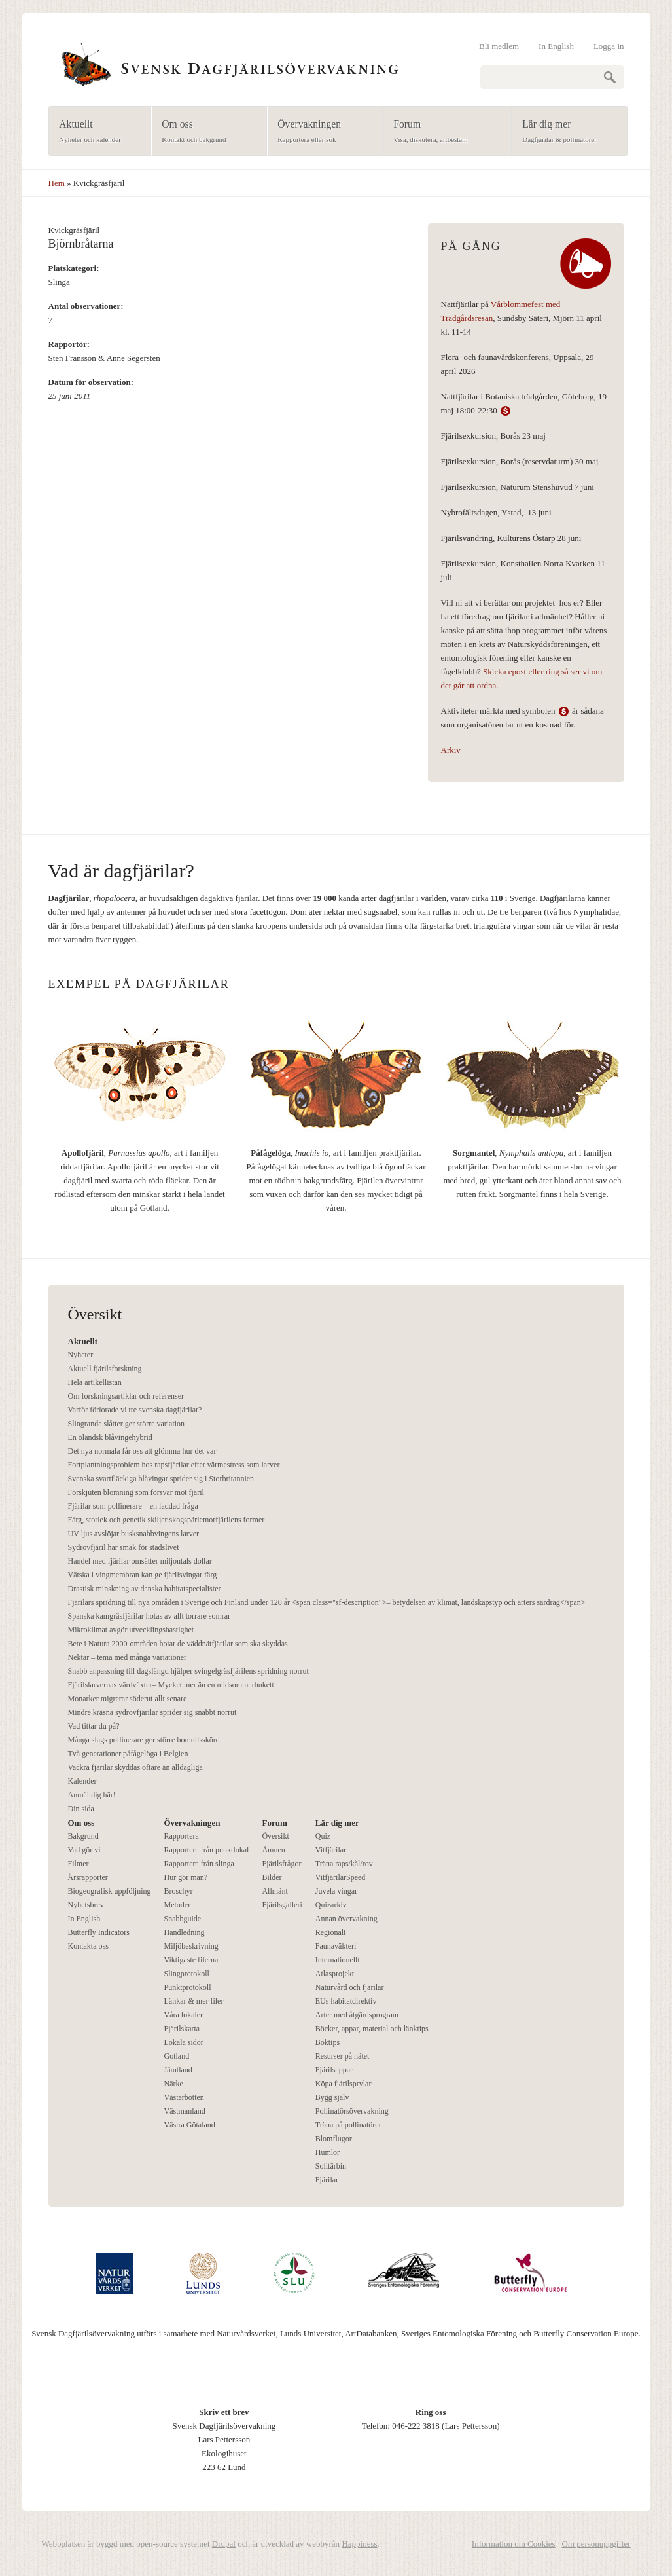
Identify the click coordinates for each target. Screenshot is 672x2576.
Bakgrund (83, 1836)
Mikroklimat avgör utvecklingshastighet (131, 1629)
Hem (56, 183)
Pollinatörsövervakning (352, 2111)
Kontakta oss (88, 1946)
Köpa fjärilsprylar (343, 2083)
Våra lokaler (183, 2014)
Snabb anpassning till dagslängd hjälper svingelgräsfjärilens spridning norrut (188, 1671)
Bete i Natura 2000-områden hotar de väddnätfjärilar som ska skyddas (178, 1643)
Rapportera (181, 1836)
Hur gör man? (185, 1877)
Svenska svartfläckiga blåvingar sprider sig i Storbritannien (161, 1478)
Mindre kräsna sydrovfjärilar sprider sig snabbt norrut (152, 1712)
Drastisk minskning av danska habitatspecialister (144, 1588)
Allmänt (274, 1891)
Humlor (327, 2152)
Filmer (78, 1863)
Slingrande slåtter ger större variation (126, 1423)
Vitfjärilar (330, 1849)
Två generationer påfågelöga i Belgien (128, 1753)
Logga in (608, 46)
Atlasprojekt (334, 1973)
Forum (443, 132)
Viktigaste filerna (191, 1959)
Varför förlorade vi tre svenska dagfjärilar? (135, 1409)
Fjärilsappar (334, 2069)
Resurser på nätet (342, 2056)
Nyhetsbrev (86, 1904)
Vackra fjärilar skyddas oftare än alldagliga (135, 1767)
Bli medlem (499, 46)
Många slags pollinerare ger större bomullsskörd (144, 1739)
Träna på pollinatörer (348, 2124)
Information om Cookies (514, 2543)
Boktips (327, 2042)
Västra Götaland (189, 2124)
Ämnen (273, 1849)
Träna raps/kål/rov (344, 1863)
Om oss (205, 132)
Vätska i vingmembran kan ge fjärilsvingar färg (142, 1574)
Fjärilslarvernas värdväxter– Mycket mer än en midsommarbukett (171, 1684)
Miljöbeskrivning (191, 1946)
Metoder (177, 1904)
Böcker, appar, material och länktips (372, 2028)
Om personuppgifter (595, 2543)
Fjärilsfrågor (281, 1863)
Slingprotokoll (186, 1973)
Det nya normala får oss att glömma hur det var (142, 1451)
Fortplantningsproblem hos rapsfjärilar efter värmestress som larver (174, 1464)
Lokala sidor (183, 2042)
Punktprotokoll (187, 1987)
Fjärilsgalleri (282, 1904)
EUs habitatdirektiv (346, 2001)
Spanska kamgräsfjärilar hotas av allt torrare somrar (149, 1616)
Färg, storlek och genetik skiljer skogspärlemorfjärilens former (166, 1519)
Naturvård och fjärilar (349, 1987)
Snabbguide (182, 1918)
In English (556, 46)
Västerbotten (183, 2097)
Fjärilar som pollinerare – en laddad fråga (133, 1506)
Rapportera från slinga (199, 1863)
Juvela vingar (336, 1891)
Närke (173, 2083)
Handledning (184, 1932)
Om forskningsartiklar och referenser (126, 1396)
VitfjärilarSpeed (340, 1877)
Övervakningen (321, 132)
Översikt (275, 1836)
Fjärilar (326, 2179)
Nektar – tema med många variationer (127, 1657)
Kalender (82, 1781)
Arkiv (451, 750)
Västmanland (184, 2111)
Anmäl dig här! (92, 1794)
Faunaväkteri (336, 1946)
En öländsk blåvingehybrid (110, 1437)
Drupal (224, 2543)
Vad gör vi (84, 1849)
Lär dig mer (565, 132)
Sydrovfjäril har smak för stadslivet (123, 1547)
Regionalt (330, 1932)
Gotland (176, 2056)
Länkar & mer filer (193, 2001)
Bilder (271, 1877)
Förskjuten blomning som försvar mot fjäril (136, 1492)
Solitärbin (330, 2166)
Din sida (81, 1808)
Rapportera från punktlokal (206, 1849)
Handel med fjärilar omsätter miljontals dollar (140, 1561)
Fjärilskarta (182, 2028)
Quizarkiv (331, 1904)
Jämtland (178, 2069)
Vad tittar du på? (94, 1726)
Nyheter (81, 1354)
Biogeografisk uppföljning (109, 1891)
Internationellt (337, 1959)
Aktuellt (96, 132)
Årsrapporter (88, 1877)
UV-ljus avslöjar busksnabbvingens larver (134, 1533)
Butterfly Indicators (99, 1932)
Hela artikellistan (95, 1382)
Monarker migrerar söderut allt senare (127, 1698)
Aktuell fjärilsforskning (105, 1368)
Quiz (322, 1836)
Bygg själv (332, 2097)
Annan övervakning (346, 1918)
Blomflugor (333, 2138)
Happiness (359, 2543)
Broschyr (178, 1891)
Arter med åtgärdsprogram (356, 2014)
